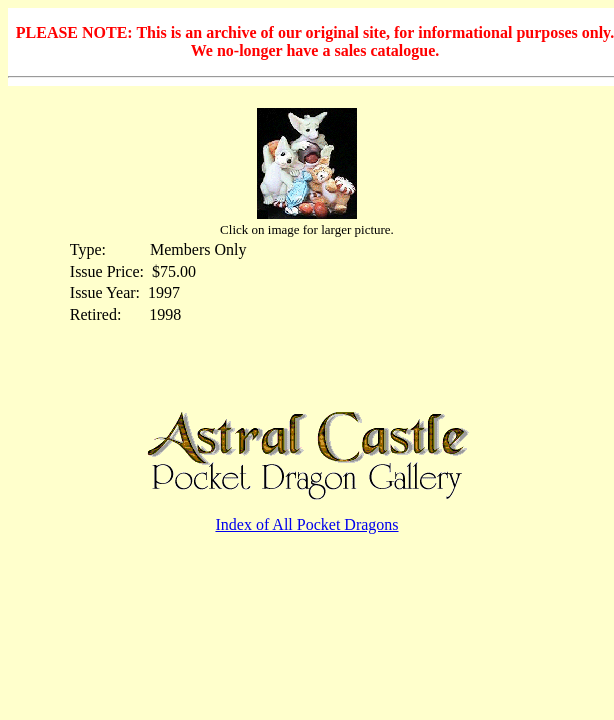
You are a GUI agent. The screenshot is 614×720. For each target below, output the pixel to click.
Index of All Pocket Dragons (306, 524)
